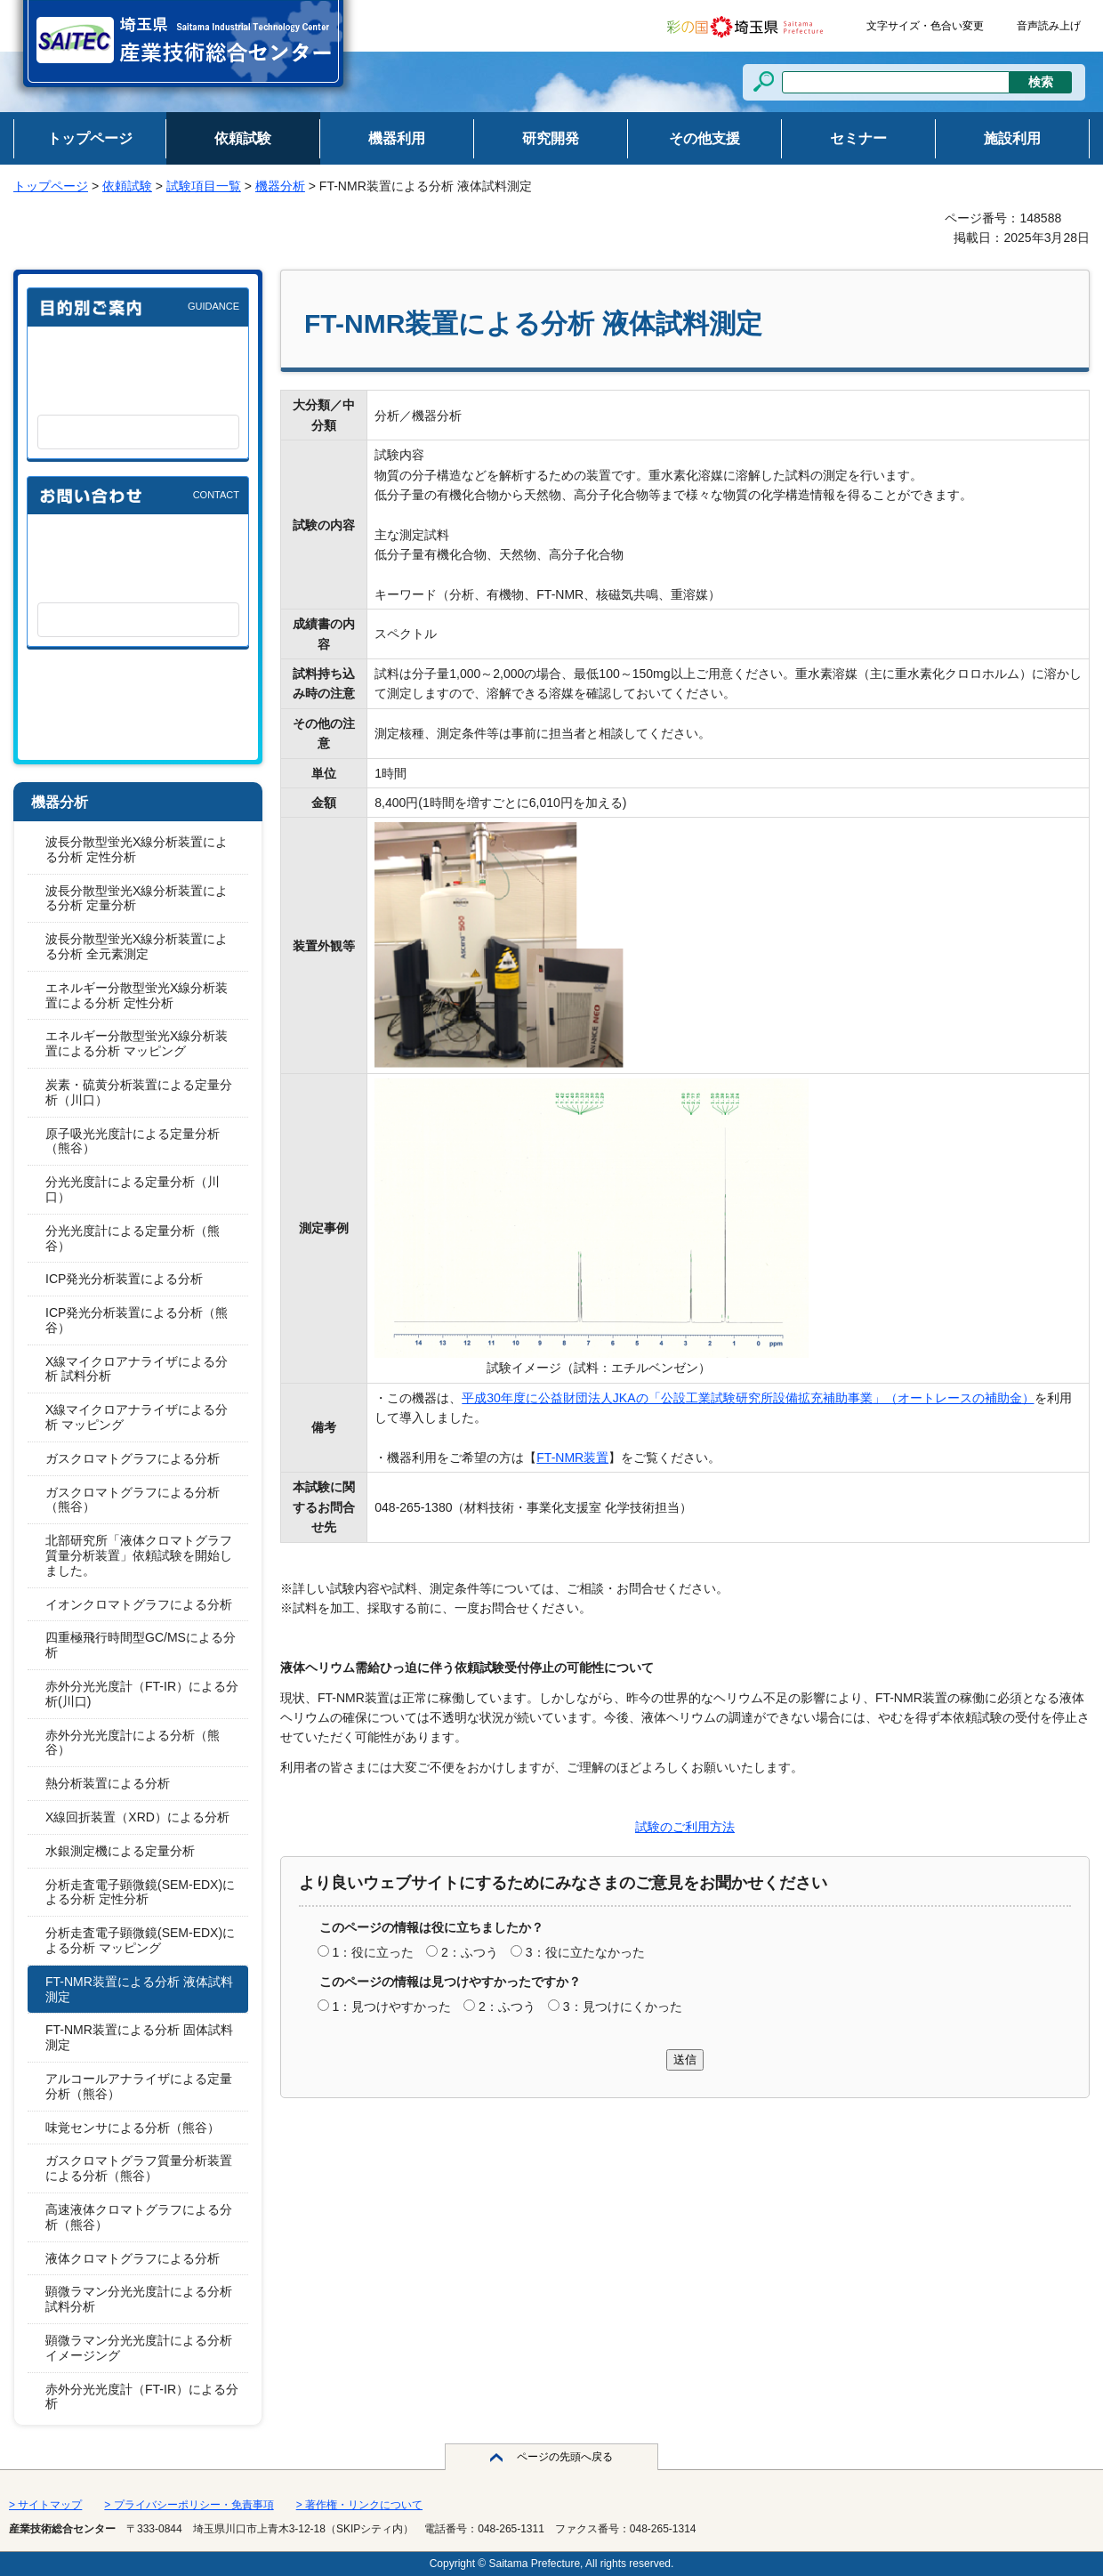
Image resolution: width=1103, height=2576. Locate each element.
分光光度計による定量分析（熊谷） (132, 1238)
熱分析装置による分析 (107, 1783)
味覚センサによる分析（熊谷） (132, 2127)
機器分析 (280, 186)
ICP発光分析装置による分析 (124, 1279)
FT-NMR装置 (572, 1457)
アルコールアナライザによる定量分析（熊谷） (138, 2086)
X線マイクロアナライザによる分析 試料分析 (136, 1369)
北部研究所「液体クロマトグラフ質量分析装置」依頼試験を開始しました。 (138, 1555)
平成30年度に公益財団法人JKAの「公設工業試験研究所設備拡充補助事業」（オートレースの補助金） (748, 1398)
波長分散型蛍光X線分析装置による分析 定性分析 (136, 849)
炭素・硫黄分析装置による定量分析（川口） (138, 1092)
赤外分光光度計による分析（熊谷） (132, 1742)
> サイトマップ (45, 2505)
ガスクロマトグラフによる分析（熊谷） (132, 1499)
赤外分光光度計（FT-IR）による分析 (141, 2396)
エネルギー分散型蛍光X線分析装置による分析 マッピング (136, 1043)
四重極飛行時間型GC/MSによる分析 (140, 1644)
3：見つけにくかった (622, 2006)
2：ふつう (469, 1952)
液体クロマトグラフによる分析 (132, 2258)
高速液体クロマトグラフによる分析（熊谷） (138, 2217)
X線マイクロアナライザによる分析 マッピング (136, 1417)
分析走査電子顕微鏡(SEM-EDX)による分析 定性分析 (140, 1892)
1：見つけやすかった (391, 2006)
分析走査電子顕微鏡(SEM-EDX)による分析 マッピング (140, 1940)
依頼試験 (127, 186)
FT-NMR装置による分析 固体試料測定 (139, 2037)
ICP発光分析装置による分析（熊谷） (136, 1320)
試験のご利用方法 (685, 1827)
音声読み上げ (1049, 26)
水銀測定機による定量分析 (120, 1851)
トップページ (50, 186)
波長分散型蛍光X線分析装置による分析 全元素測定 (136, 946)
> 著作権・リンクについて (359, 2505)
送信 (684, 2059)
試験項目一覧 (203, 186)
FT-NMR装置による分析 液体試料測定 (139, 1989)
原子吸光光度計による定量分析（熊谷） (132, 1141)
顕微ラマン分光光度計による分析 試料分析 (138, 2299)
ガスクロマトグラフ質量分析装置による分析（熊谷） (138, 2168)
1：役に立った (373, 1952)
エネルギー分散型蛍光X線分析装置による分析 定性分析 (136, 995)
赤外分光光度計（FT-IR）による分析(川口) (141, 1693)
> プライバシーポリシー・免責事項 (188, 2505)
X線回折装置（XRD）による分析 (137, 1817)
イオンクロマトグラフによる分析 (138, 1604)
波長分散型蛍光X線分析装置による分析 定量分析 (136, 898)
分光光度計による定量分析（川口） (132, 1189)
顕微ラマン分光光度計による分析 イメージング (138, 2347)
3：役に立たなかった (585, 1952)
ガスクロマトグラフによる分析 (132, 1458)
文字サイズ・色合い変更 (925, 26)
